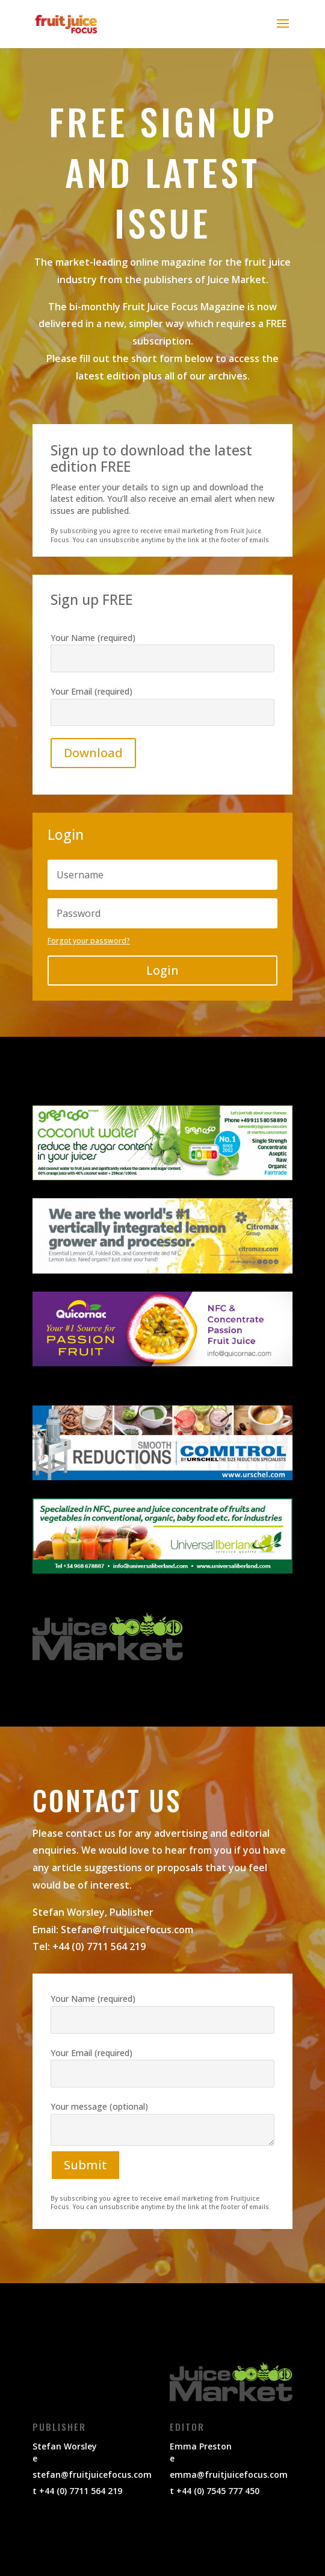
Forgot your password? (89, 941)
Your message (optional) (162, 2136)
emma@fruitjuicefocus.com (229, 2474)
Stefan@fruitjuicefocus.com (127, 1929)
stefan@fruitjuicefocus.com (92, 2474)
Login (162, 970)
